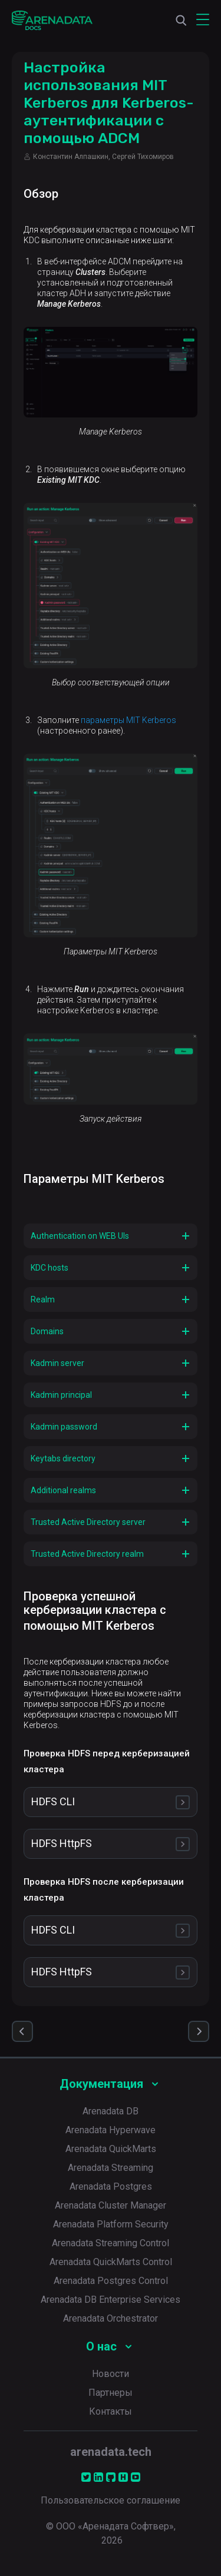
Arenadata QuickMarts (110, 2148)
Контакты (110, 2411)
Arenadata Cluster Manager (110, 2205)
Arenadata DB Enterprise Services (110, 2299)
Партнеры (110, 2392)
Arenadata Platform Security (111, 2224)
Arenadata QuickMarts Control (111, 2261)
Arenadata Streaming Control (110, 2243)
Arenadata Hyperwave (110, 2130)
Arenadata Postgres (111, 2186)
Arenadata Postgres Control (111, 2280)
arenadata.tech (110, 2452)
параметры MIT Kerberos (128, 720)
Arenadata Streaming (110, 2167)
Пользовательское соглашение (110, 2500)
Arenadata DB (110, 2111)
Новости (110, 2373)
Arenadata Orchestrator (110, 2318)
